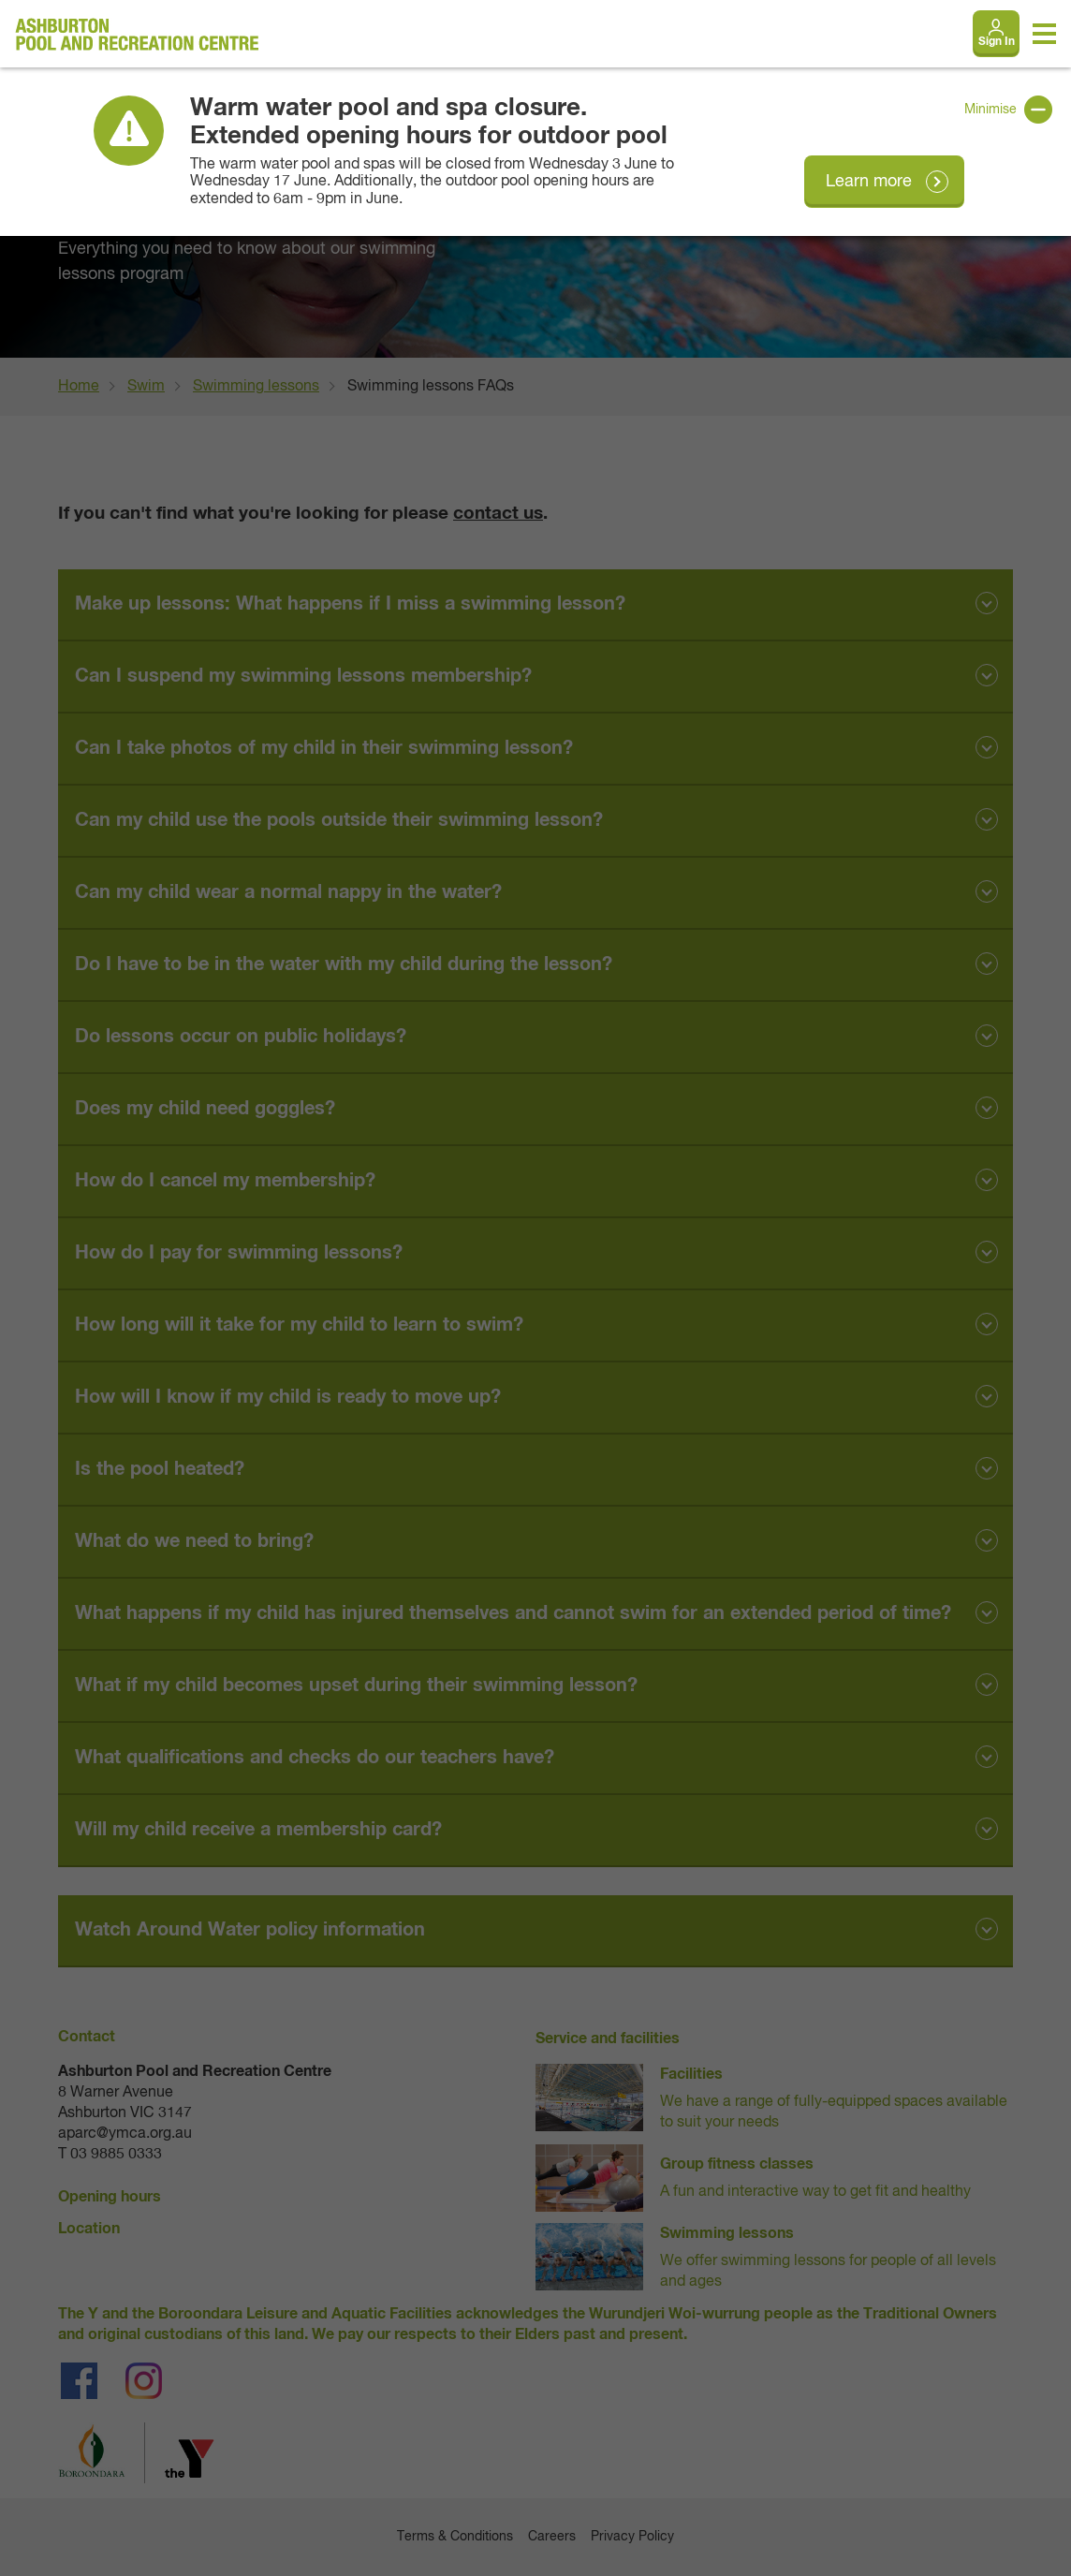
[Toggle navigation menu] (1044, 33)
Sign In (996, 42)
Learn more (869, 181)
